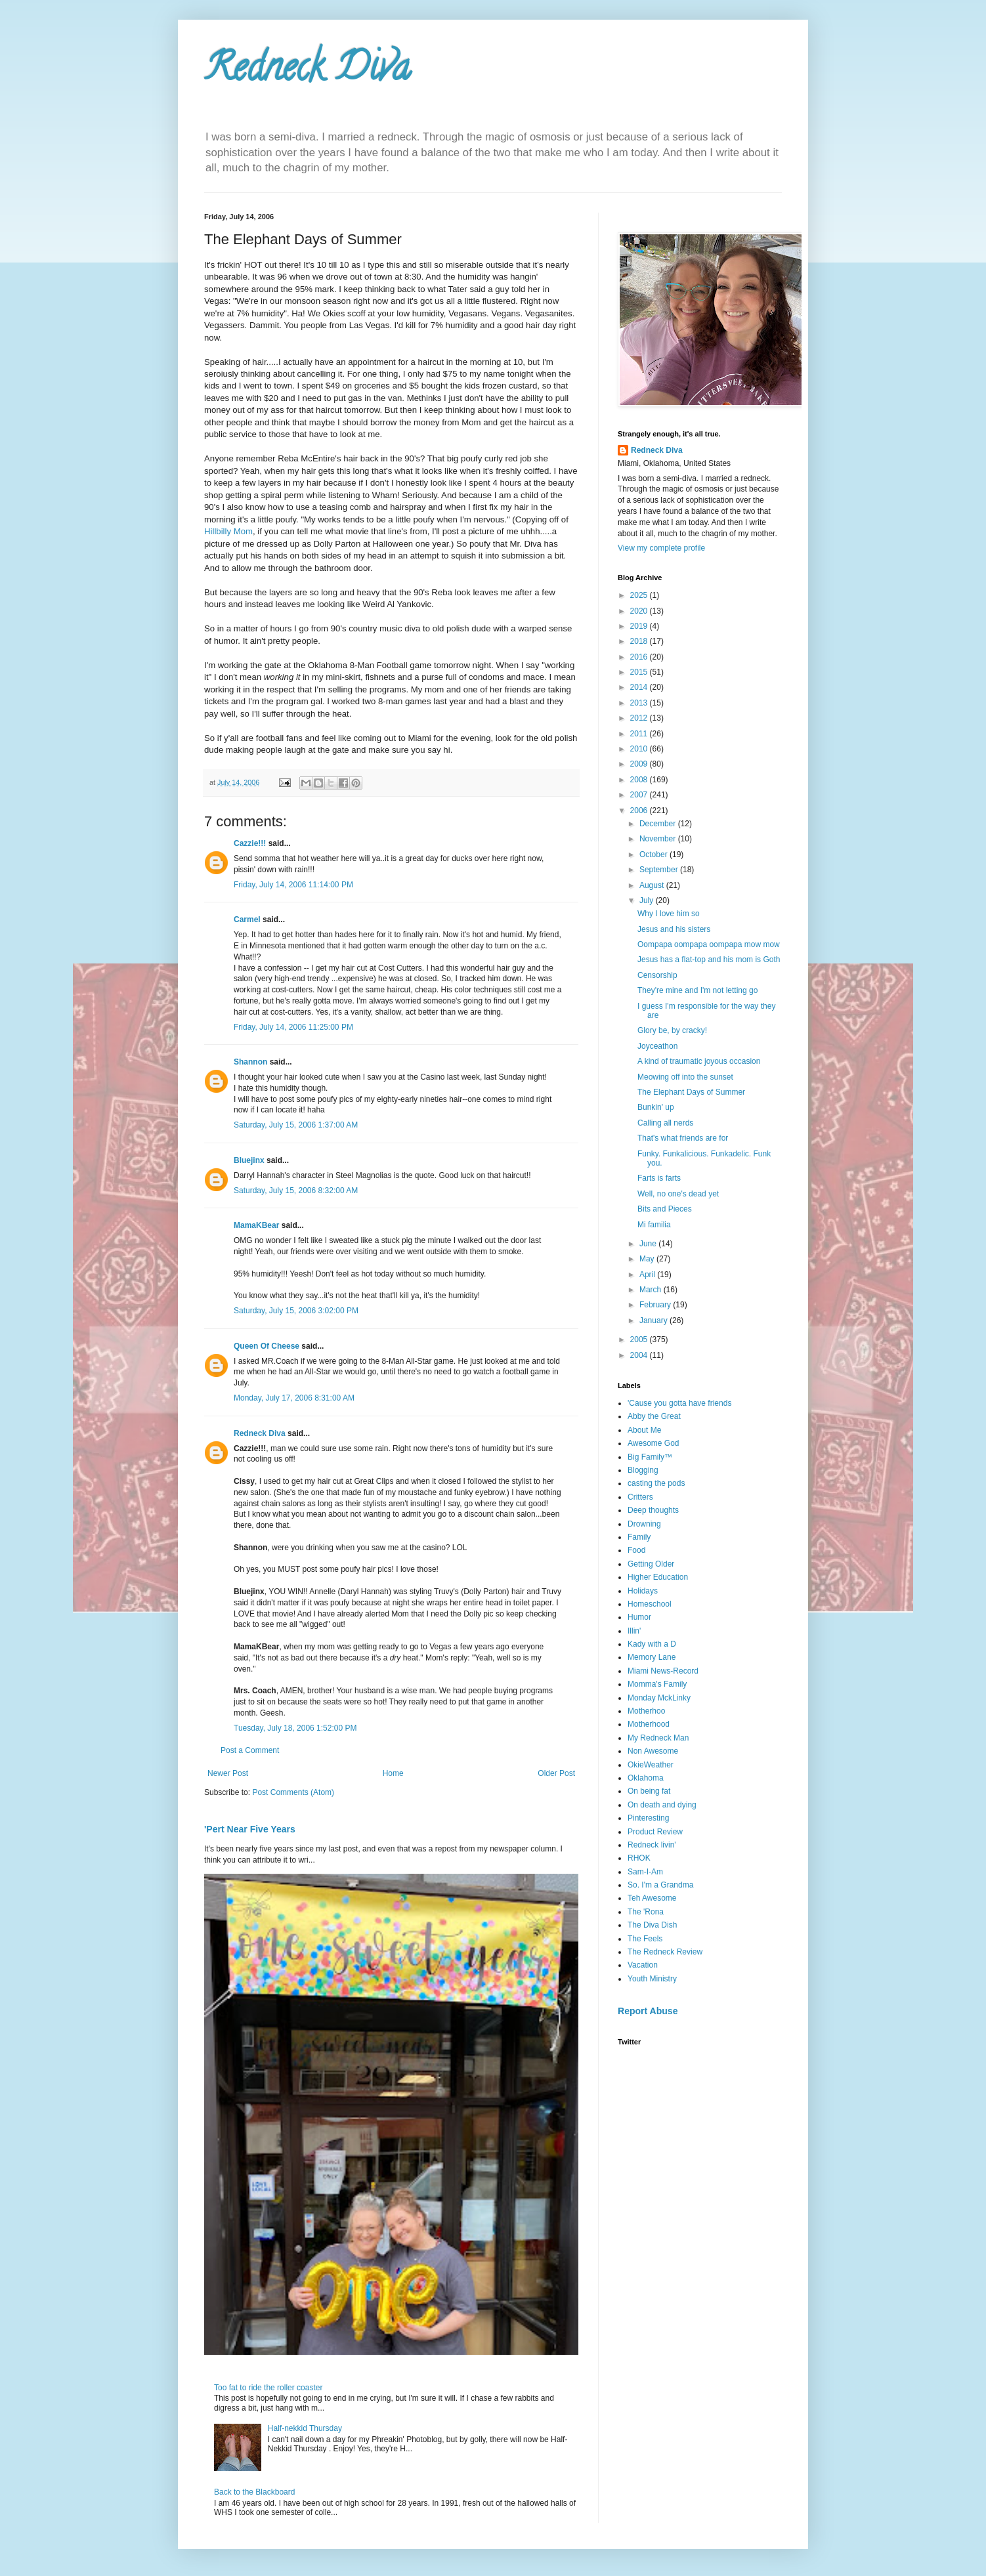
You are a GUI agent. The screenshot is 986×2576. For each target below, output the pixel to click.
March (651, 1289)
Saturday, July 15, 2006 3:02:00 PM (296, 1310)
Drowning (644, 1524)
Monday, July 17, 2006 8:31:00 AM (294, 1398)
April (648, 1274)
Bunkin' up (655, 1107)
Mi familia (654, 1224)
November (658, 838)
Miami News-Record (663, 1671)
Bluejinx (249, 1160)
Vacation (643, 1965)
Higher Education (658, 1577)
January (654, 1320)
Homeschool (650, 1604)
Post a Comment (250, 1750)
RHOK (639, 1858)
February (656, 1304)
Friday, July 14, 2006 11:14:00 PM (293, 884)
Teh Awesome (652, 1898)
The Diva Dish (652, 1925)
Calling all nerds (665, 1123)
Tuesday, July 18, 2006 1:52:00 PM (295, 1728)
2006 (640, 810)
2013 (640, 702)
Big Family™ (650, 1457)
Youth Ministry (652, 1978)
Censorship (657, 975)
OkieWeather (651, 1764)
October (654, 854)
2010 (640, 748)
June (648, 1243)
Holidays (643, 1590)
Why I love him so (668, 913)
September (659, 869)
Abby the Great (654, 1416)
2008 (640, 779)
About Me (644, 1430)
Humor (639, 1617)
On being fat (649, 1791)
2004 (640, 1355)
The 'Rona (646, 1911)
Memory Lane (651, 1657)
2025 (640, 595)
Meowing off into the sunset (685, 1077)
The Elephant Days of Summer (691, 1092)
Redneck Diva (307, 71)
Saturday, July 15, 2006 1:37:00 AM (296, 1125)
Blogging (643, 1470)
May (647, 1258)
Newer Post (227, 1773)
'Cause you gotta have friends (679, 1403)
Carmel (247, 919)
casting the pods (656, 1483)
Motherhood (649, 1724)
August (652, 885)
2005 (640, 1339)
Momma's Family (657, 1684)
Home (393, 1773)
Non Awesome (653, 1751)
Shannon (250, 1061)
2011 (640, 733)
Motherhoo (646, 1711)
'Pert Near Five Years (249, 1829)
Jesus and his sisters (673, 929)
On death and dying (662, 1804)
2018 (640, 641)
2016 (640, 657)
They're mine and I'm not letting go (697, 990)
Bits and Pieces (664, 1209)
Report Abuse (647, 2011)
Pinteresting (648, 1818)
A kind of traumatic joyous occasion (698, 1061)
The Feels (645, 1938)
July (647, 900)
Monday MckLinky (659, 1697)
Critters (640, 1497)
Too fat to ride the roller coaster (268, 2387)
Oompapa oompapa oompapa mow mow (708, 944)
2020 (640, 611)
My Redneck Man (658, 1737)
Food (636, 1550)
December (658, 823)
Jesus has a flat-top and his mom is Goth (708, 959)
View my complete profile (661, 548)
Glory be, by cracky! (672, 1030)
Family (639, 1537)
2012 (640, 718)
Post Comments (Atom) (293, 1792)
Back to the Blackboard (254, 2492)
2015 (640, 672)
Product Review (655, 1831)
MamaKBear (256, 1225)
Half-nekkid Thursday (305, 2428)
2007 (640, 794)
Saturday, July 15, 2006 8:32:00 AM (296, 1190)
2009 (640, 764)
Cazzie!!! (250, 843)
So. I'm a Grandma (660, 1885)
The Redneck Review (665, 1951)
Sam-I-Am (645, 1871)
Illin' (634, 1631)
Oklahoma (646, 1778)
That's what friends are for (682, 1138)
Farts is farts (659, 1178)
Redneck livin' (652, 1844)
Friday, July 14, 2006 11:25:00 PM (293, 1027)
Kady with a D (652, 1644)
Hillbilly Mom (228, 531)
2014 (640, 687)
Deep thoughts (653, 1510)
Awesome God (653, 1443)
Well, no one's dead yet (678, 1193)
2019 (640, 626)
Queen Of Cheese (266, 1346)
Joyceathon (657, 1046)
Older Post (556, 1773)
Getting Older (651, 1564)
